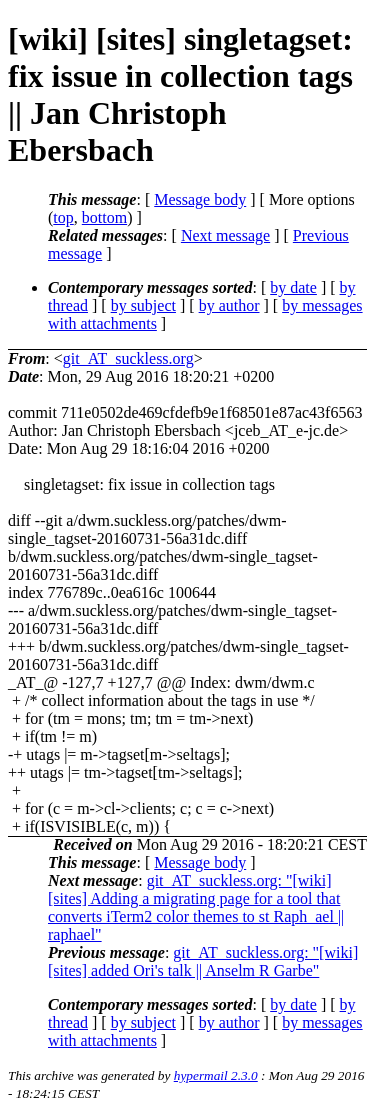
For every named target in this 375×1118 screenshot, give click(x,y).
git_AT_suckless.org (128, 358)
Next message (225, 235)
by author (229, 305)
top (63, 217)
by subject (143, 305)
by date (293, 287)
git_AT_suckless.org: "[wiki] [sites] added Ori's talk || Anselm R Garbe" (203, 961)
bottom (104, 217)
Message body (200, 199)
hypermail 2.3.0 (216, 1075)
